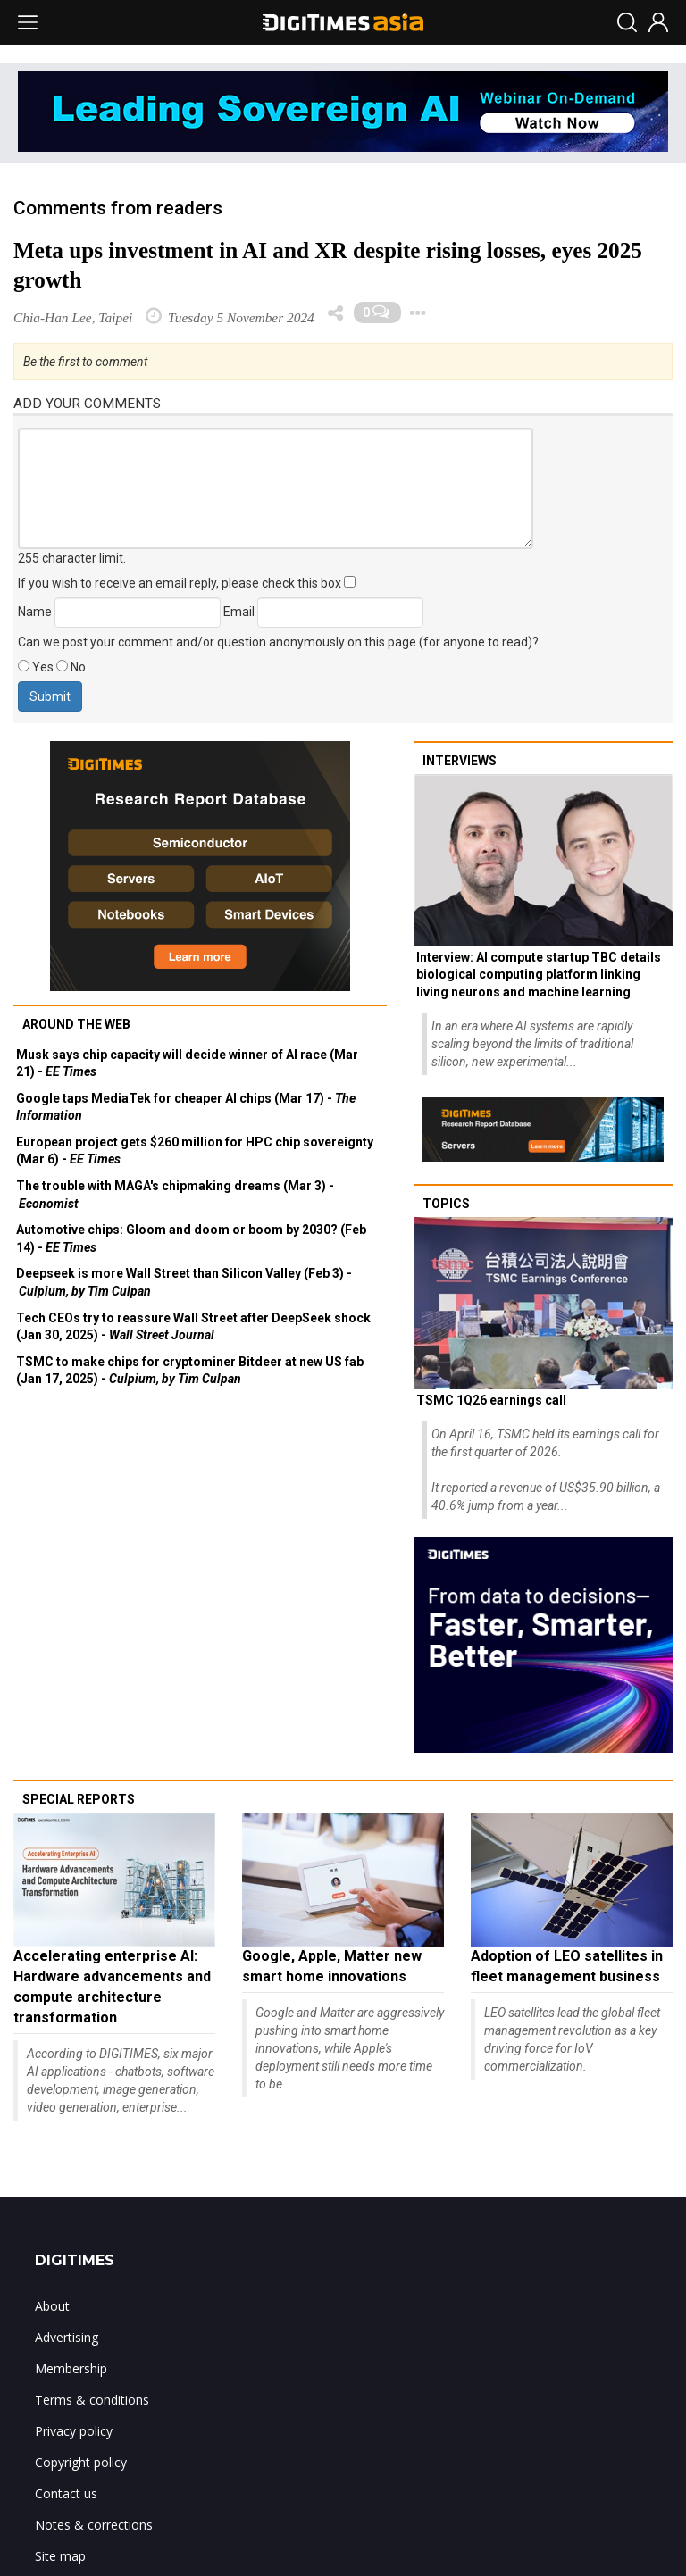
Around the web (76, 1024)
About (52, 2305)
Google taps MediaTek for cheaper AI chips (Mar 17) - (186, 1107)
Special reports (78, 1799)
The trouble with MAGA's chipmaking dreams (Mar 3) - (175, 1195)
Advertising (66, 2337)
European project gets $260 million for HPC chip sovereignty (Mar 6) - (194, 1151)
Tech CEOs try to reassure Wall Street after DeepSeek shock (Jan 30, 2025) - (193, 1327)
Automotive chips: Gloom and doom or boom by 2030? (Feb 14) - (191, 1238)
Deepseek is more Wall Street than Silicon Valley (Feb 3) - (184, 1282)
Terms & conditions (92, 2399)
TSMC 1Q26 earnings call (491, 1400)
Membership (71, 2368)
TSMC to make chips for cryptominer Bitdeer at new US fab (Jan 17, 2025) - (190, 1371)
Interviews (459, 761)
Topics (446, 1203)
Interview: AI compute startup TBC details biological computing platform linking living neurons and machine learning (538, 974)
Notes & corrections (94, 2524)
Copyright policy (81, 2462)
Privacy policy (74, 2430)
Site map (60, 2555)
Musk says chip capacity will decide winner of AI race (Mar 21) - (187, 1063)
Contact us (66, 2493)
